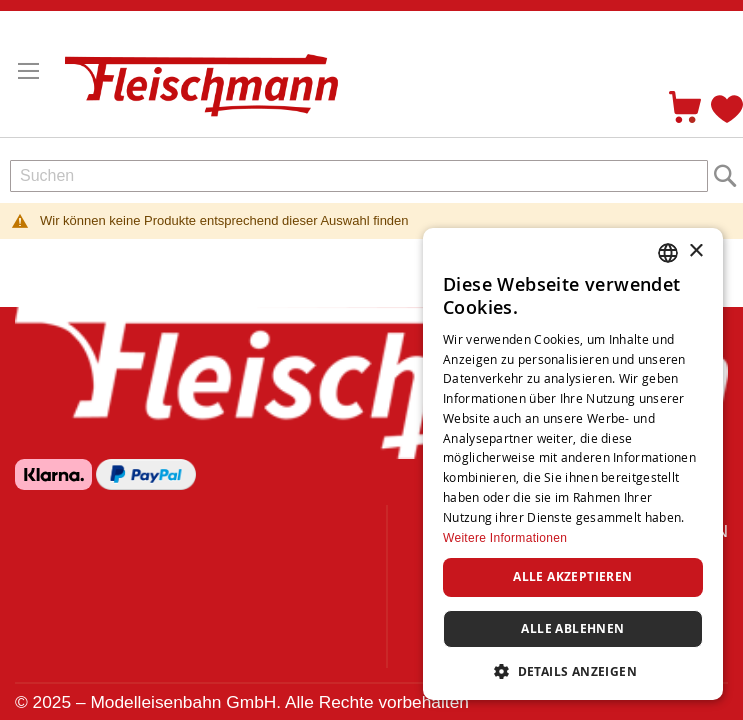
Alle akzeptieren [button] (572, 576)
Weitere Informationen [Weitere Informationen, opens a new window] (505, 538)
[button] (573, 670)
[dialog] (573, 464)
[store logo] (210, 77)
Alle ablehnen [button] (572, 628)
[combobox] (359, 176)
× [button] (695, 251)
